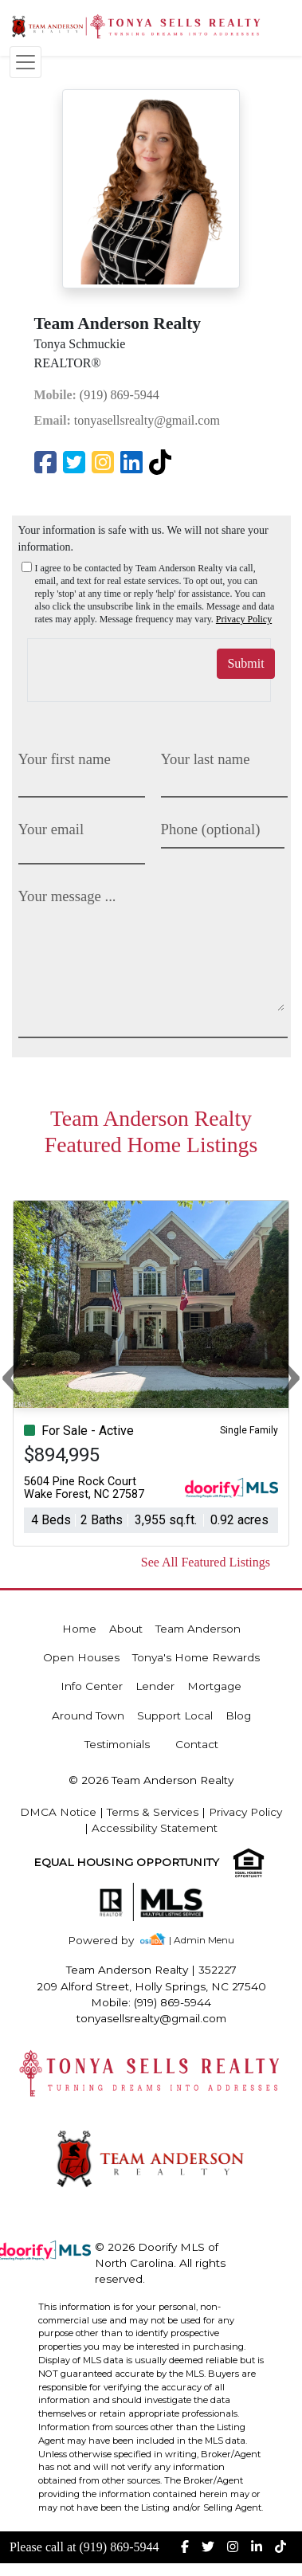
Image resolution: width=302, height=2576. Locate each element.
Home (79, 1628)
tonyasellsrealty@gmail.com (127, 420)
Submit (245, 663)
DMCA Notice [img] (58, 1812)
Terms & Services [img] (152, 1812)
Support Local (175, 1715)
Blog (238, 1715)
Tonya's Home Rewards (196, 1657)
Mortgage (214, 1686)
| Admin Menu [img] (201, 1940)
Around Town (88, 1715)
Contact (196, 1744)
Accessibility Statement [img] (155, 1827)
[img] (48, 463)
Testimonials (117, 1744)
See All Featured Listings (205, 1562)
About (126, 1628)
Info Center (92, 1686)
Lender (155, 1686)
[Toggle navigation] (25, 62)
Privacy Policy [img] (244, 619)
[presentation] (121, 663)
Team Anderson (198, 1628)
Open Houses (81, 1657)
